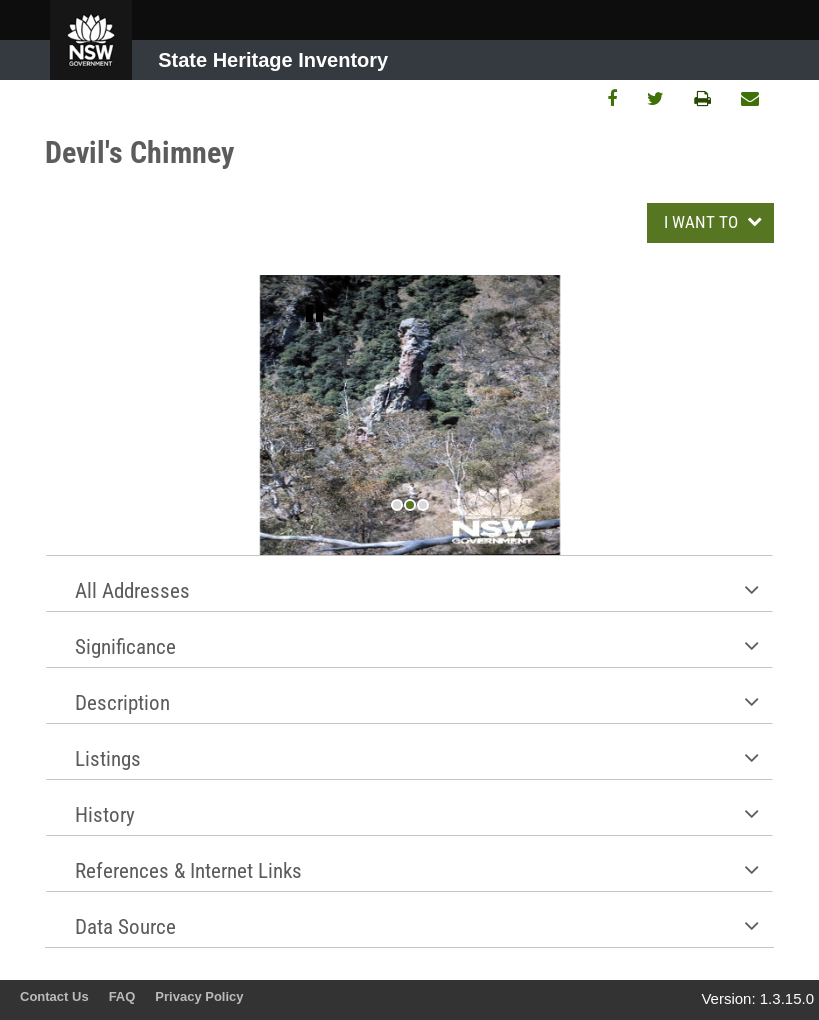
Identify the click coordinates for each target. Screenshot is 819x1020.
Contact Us (54, 996)
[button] (409, 583)
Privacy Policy (199, 996)
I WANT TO (703, 222)
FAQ (122, 996)
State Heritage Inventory (273, 60)
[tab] (409, 583)
